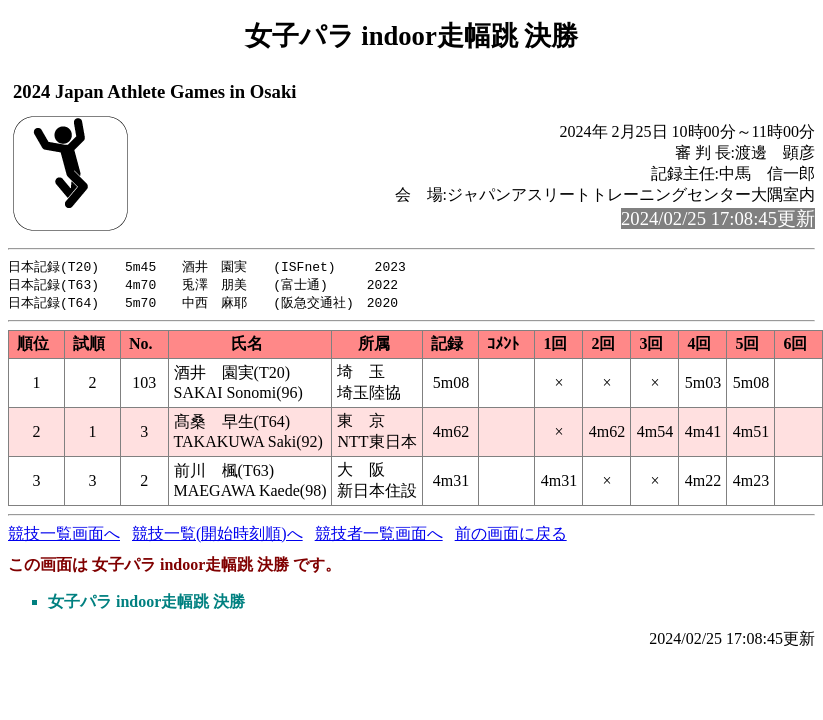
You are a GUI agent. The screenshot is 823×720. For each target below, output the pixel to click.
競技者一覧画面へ (379, 536)
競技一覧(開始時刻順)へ (217, 536)
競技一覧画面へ (64, 536)
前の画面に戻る (511, 536)
